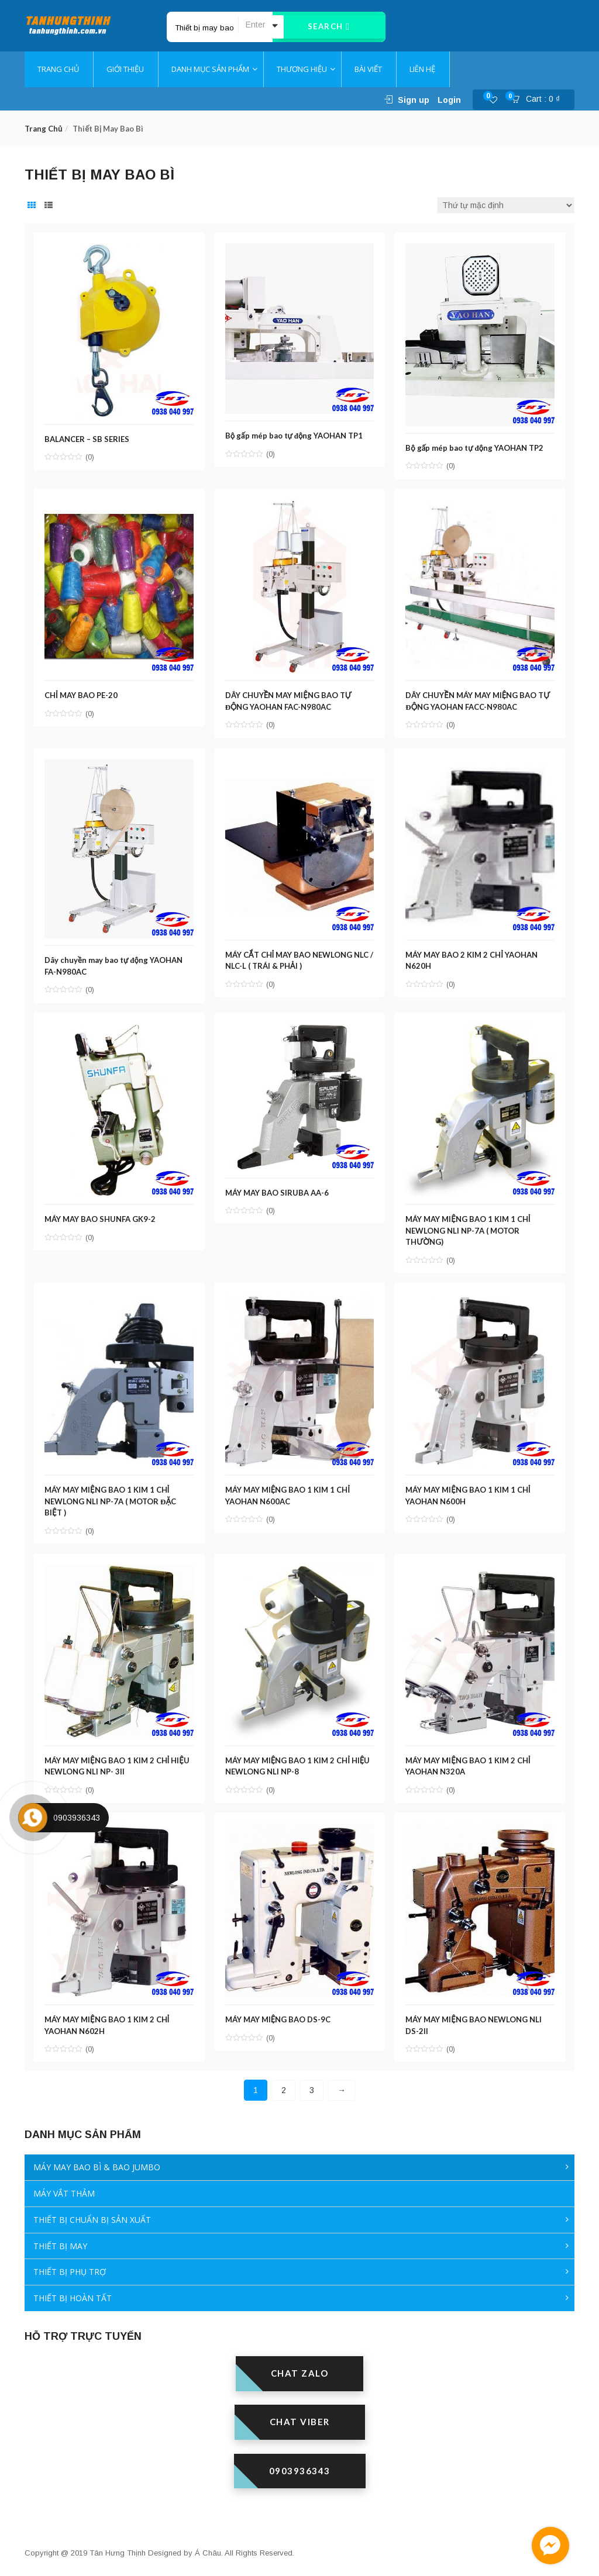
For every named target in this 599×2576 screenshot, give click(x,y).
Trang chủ (43, 128)
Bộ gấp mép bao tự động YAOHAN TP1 (295, 434)
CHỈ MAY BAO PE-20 (82, 693)
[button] (539, 100)
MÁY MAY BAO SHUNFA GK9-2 (101, 1216)
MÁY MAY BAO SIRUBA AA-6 (278, 1189)
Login (449, 100)
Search (329, 27)
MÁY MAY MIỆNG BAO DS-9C (279, 2014)
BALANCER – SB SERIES (88, 437)
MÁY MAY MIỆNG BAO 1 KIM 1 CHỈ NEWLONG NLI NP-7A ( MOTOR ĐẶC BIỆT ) (111, 1497)
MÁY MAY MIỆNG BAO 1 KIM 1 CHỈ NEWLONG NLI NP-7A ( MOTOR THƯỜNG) (469, 1227)
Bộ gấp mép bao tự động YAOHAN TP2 (476, 446)
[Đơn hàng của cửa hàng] (505, 205)
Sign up (413, 100)
